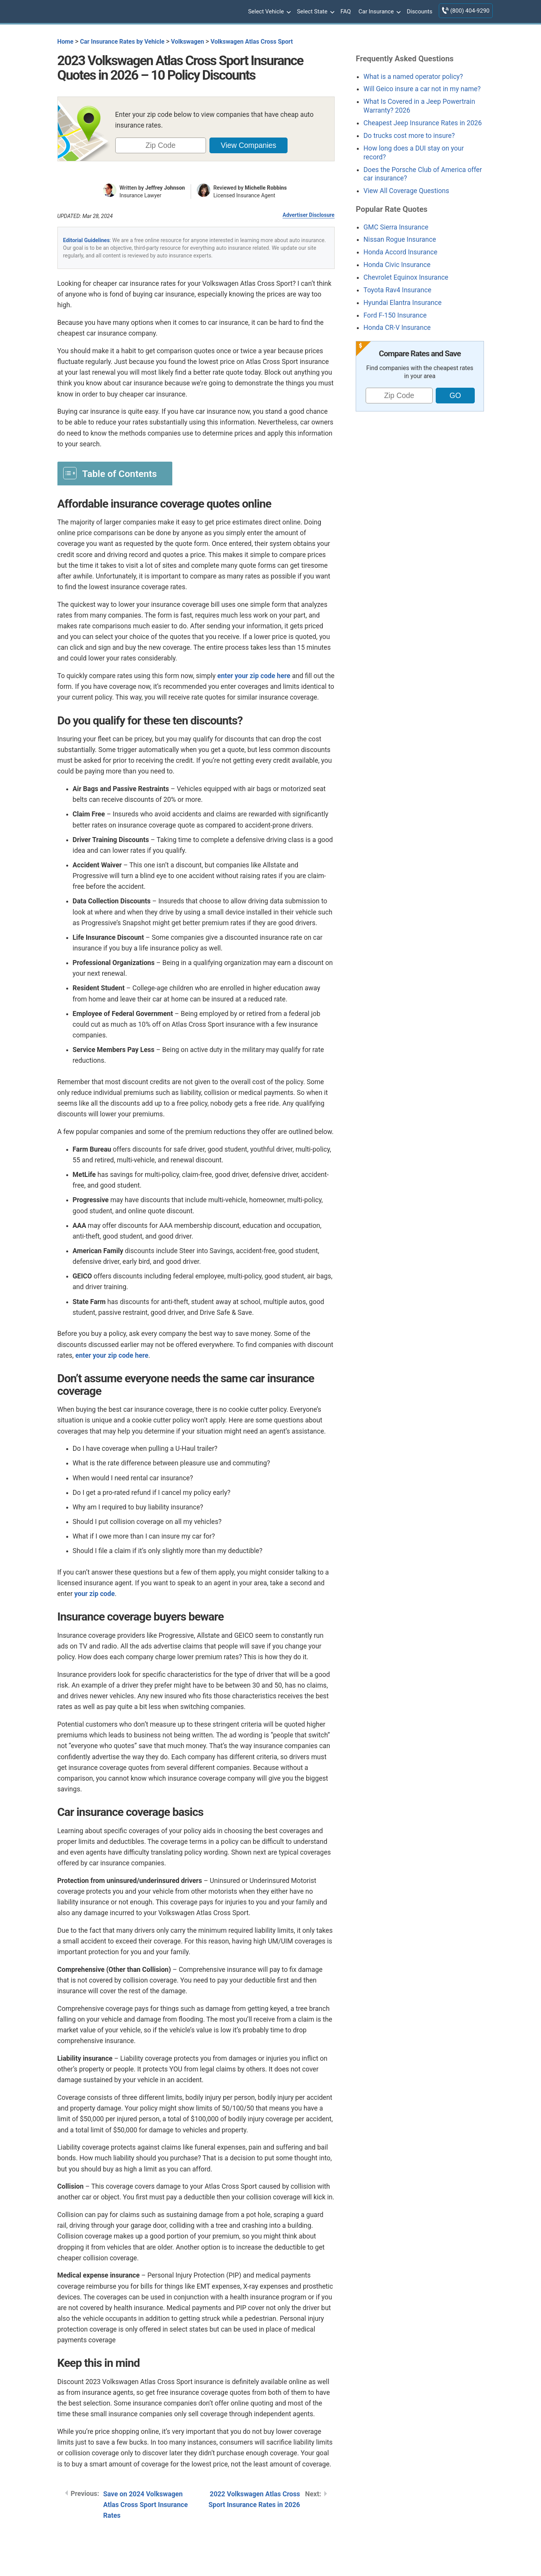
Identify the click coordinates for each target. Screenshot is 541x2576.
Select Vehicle (268, 12)
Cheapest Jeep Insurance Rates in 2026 (422, 123)
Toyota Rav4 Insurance (397, 290)
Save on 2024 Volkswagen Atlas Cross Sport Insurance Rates (145, 2504)
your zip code (94, 1594)
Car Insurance (378, 12)
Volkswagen (187, 41)
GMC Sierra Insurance (395, 227)
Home (65, 41)
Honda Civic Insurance (396, 265)
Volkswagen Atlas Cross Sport (252, 41)
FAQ (345, 11)
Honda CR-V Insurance (397, 327)
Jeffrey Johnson (165, 188)
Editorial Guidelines (86, 240)
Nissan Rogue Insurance (399, 239)
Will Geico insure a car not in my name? (422, 89)
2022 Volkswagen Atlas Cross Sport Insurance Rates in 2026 (254, 2499)
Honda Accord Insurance (400, 252)
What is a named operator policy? (413, 76)
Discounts (419, 11)
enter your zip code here (253, 676)
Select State (315, 12)
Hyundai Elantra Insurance (402, 302)
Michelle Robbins (266, 188)
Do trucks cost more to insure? (409, 135)
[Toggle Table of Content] (114, 473)
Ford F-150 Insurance (395, 315)
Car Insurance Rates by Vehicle (122, 41)
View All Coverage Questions (406, 191)
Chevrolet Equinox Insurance (405, 277)
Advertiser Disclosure (309, 215)
